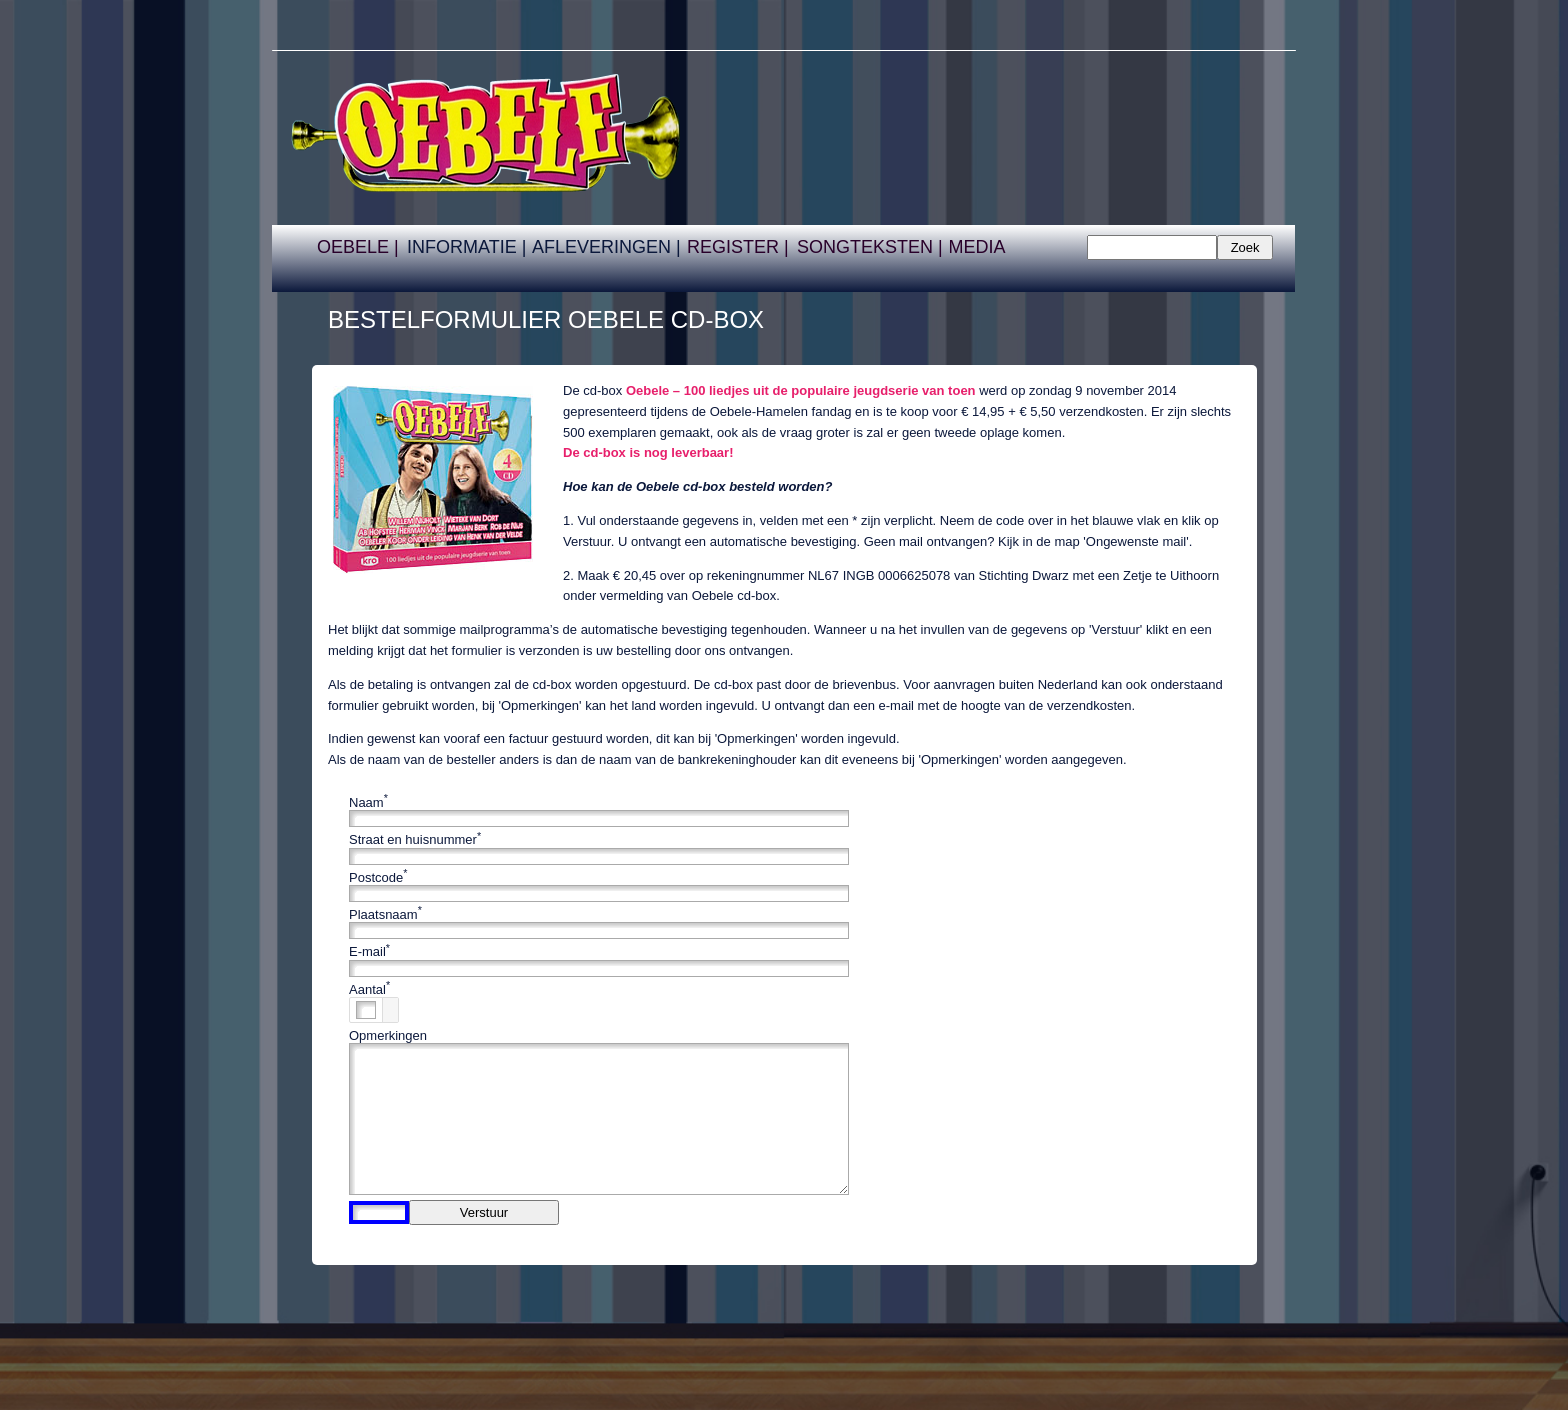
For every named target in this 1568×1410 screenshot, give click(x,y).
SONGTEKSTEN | (870, 247)
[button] (390, 1004)
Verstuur (484, 1212)
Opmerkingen (388, 1035)
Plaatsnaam (383, 914)
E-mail (367, 952)
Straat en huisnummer (413, 840)
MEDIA (976, 247)
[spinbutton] (366, 1010)
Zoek (1245, 247)
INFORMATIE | (466, 247)
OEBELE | (358, 247)
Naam (366, 802)
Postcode (376, 877)
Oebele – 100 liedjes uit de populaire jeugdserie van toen (801, 390)
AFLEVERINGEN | (606, 247)
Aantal (367, 989)
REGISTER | (738, 247)
